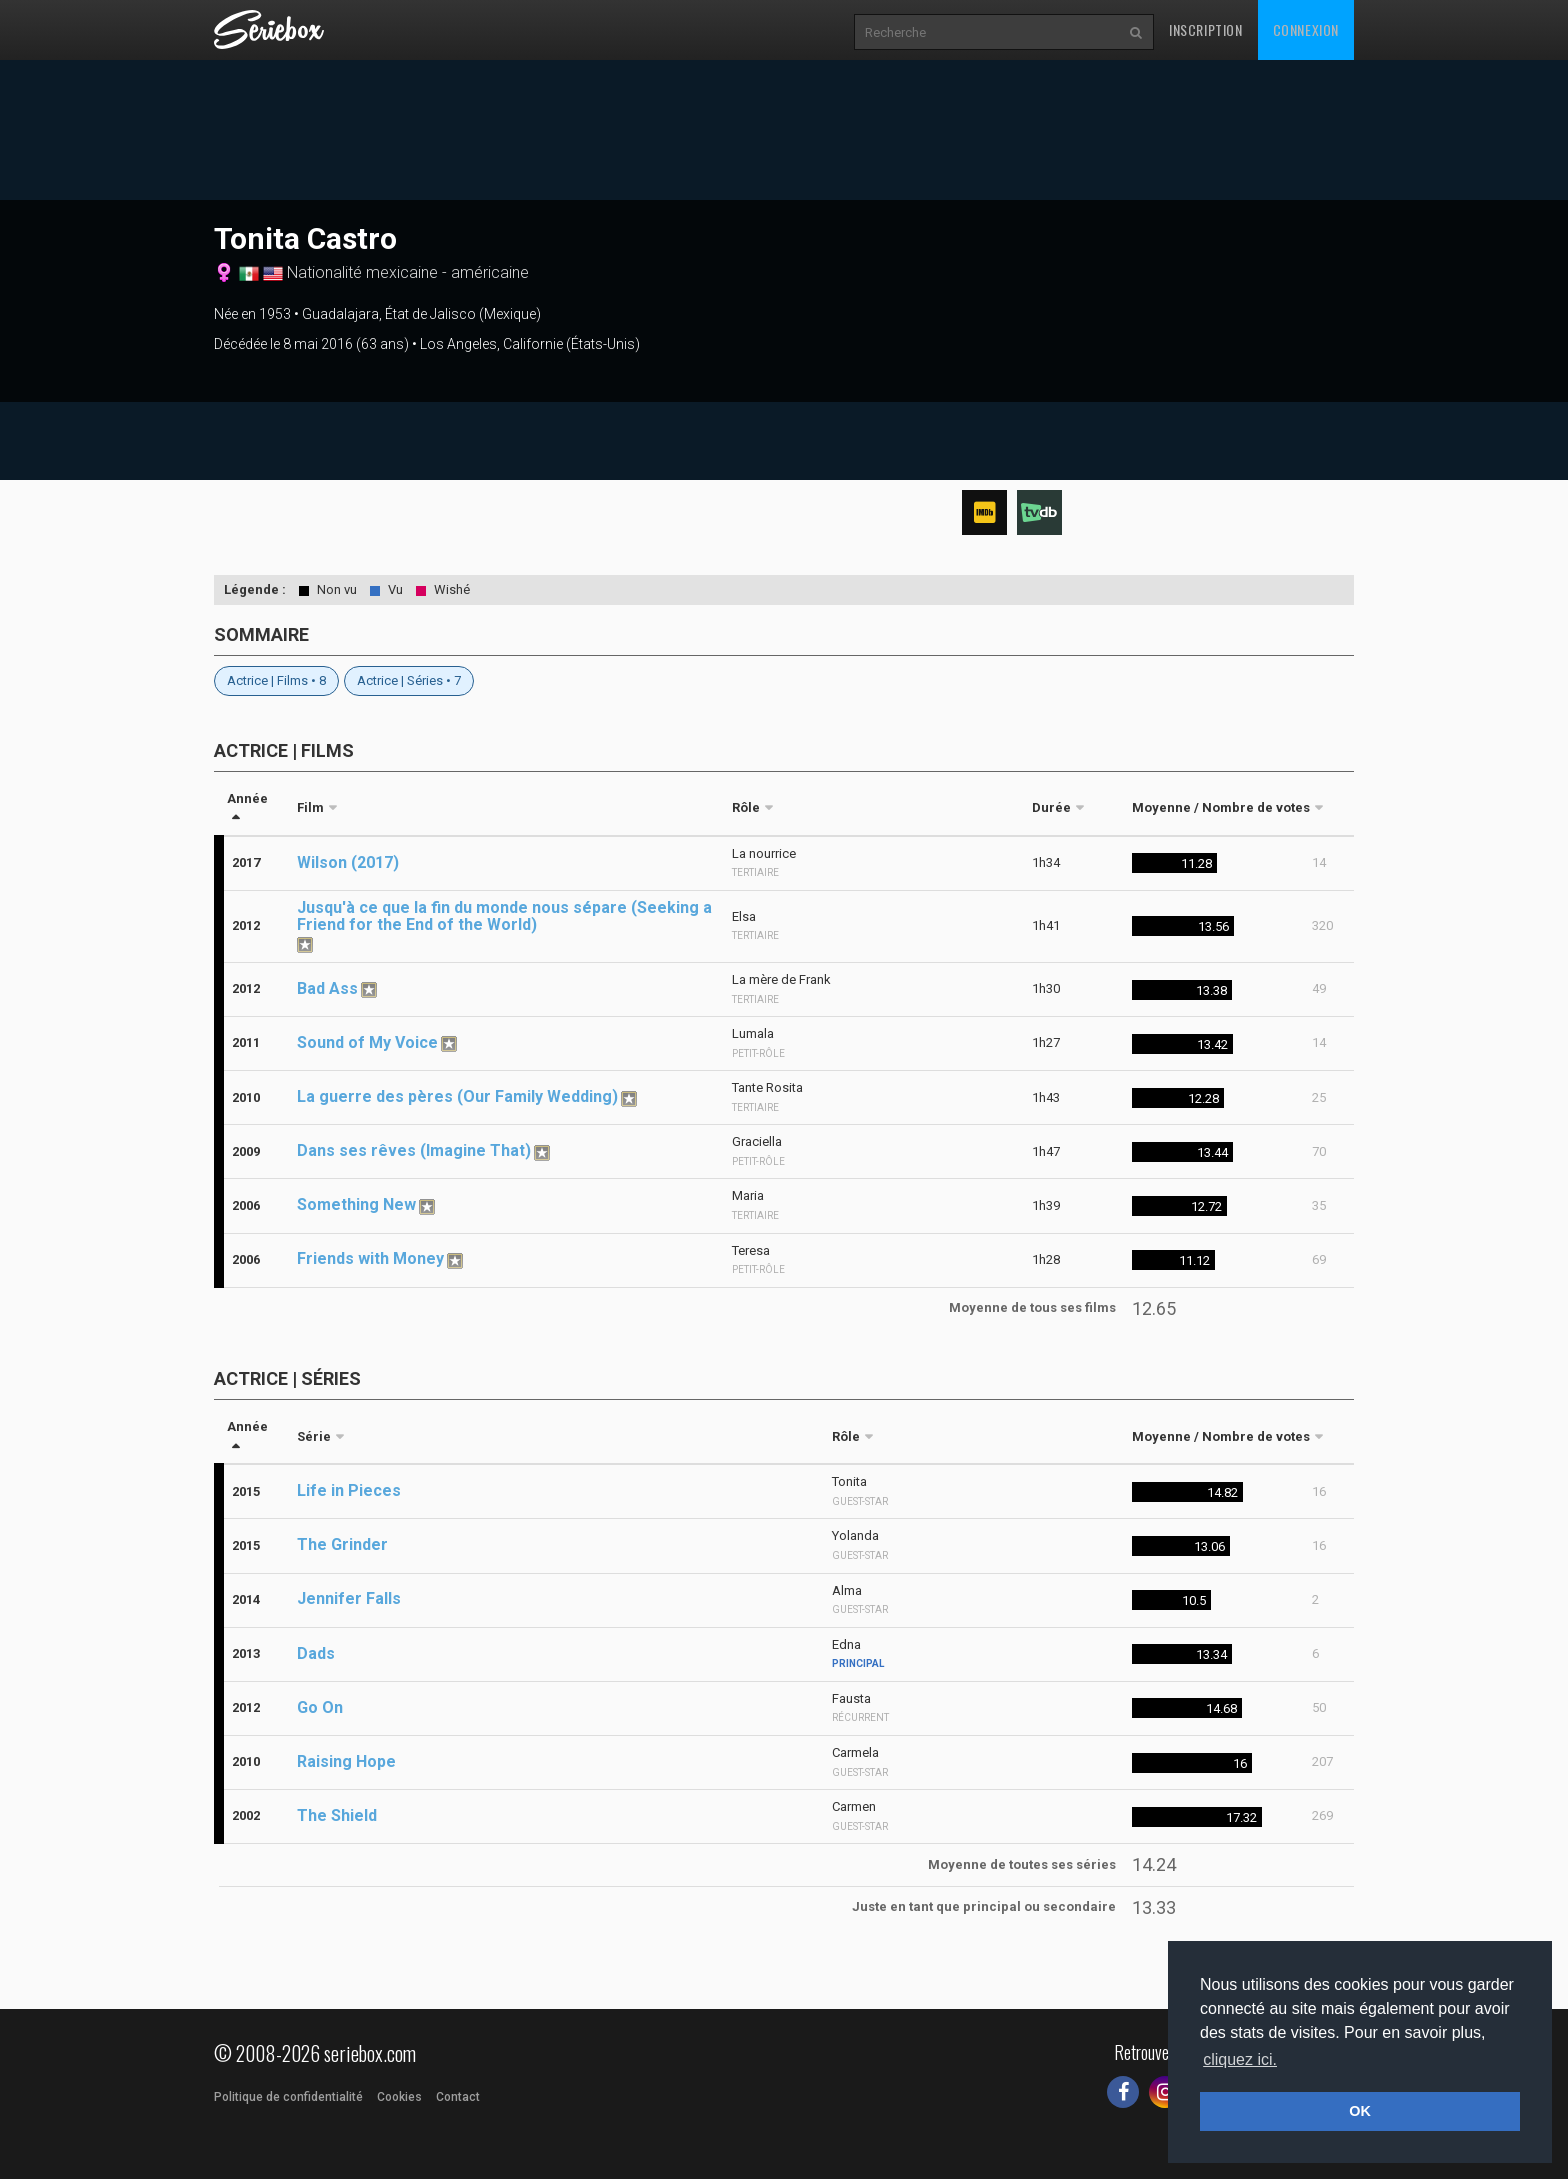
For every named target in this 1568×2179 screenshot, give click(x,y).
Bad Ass (327, 988)
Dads (316, 1653)
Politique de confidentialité (288, 2097)
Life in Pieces (349, 1490)
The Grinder (342, 1544)
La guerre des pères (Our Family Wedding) (457, 1096)
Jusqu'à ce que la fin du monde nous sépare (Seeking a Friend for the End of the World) (504, 916)
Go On (320, 1707)
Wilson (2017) (348, 862)
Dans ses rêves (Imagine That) (414, 1150)
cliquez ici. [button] (1240, 2059)
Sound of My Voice (367, 1042)
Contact (458, 2097)
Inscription (1206, 29)
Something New (356, 1204)
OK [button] (1360, 2111)
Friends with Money (370, 1258)
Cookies (399, 2097)
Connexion (1306, 29)
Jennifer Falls (349, 1598)
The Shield (337, 1815)
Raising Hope (346, 1761)
